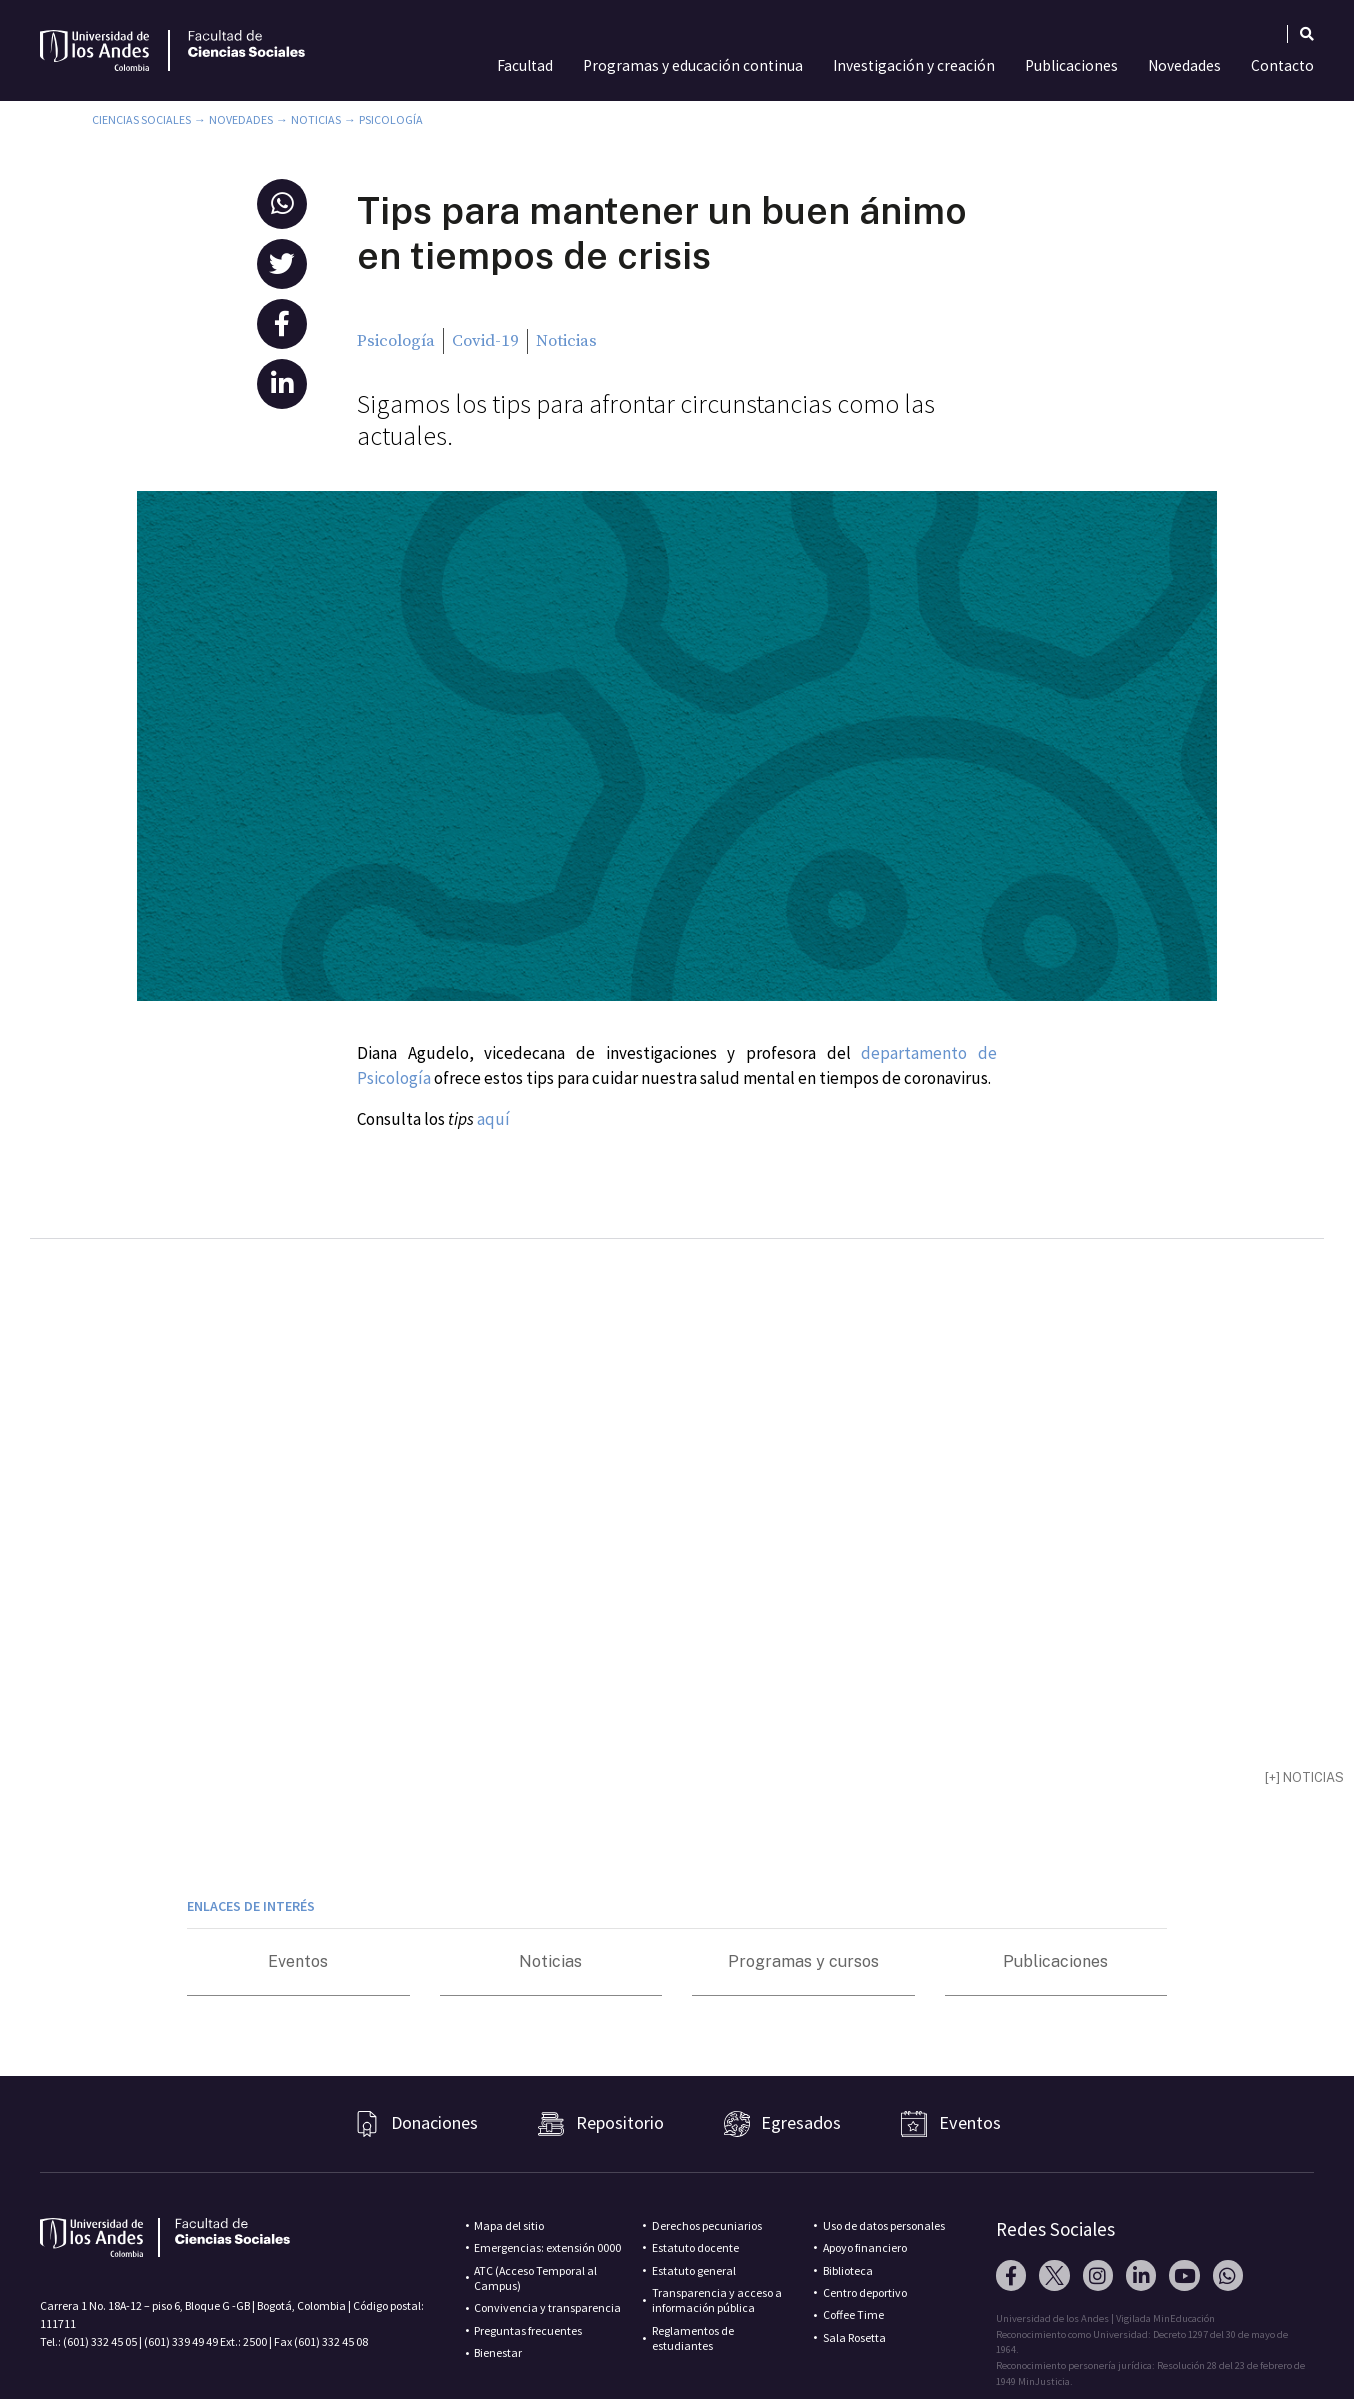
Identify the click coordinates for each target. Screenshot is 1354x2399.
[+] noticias (1304, 1739)
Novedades (1184, 65)
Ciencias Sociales (141, 119)
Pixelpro (1089, 2371)
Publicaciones (1071, 65)
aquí (493, 1119)
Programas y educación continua (693, 65)
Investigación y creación (914, 65)
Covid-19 (485, 341)
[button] (282, 204)
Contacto (1282, 65)
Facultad (525, 65)
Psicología (391, 119)
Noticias (316, 119)
